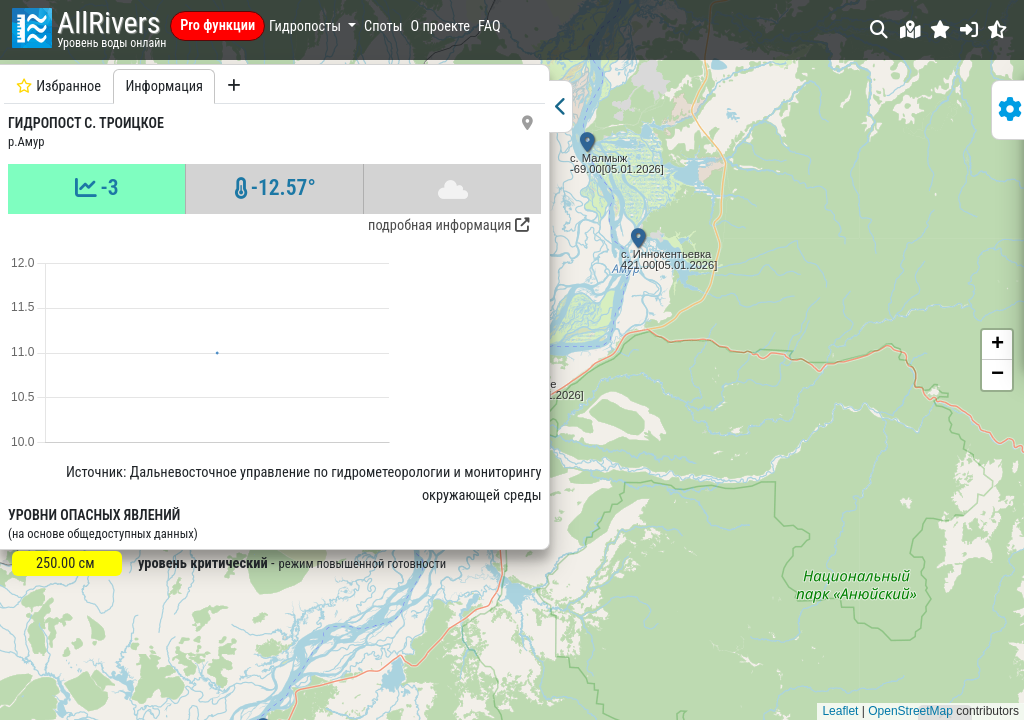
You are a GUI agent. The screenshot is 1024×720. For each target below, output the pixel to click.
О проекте (441, 26)
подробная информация (298, 225)
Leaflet (840, 711)
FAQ (489, 26)
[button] (940, 29)
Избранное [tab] (58, 86)
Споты (383, 26)
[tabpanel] (199, 385)
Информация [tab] (164, 86)
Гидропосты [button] (306, 26)
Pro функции (217, 25)
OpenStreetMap (910, 711)
